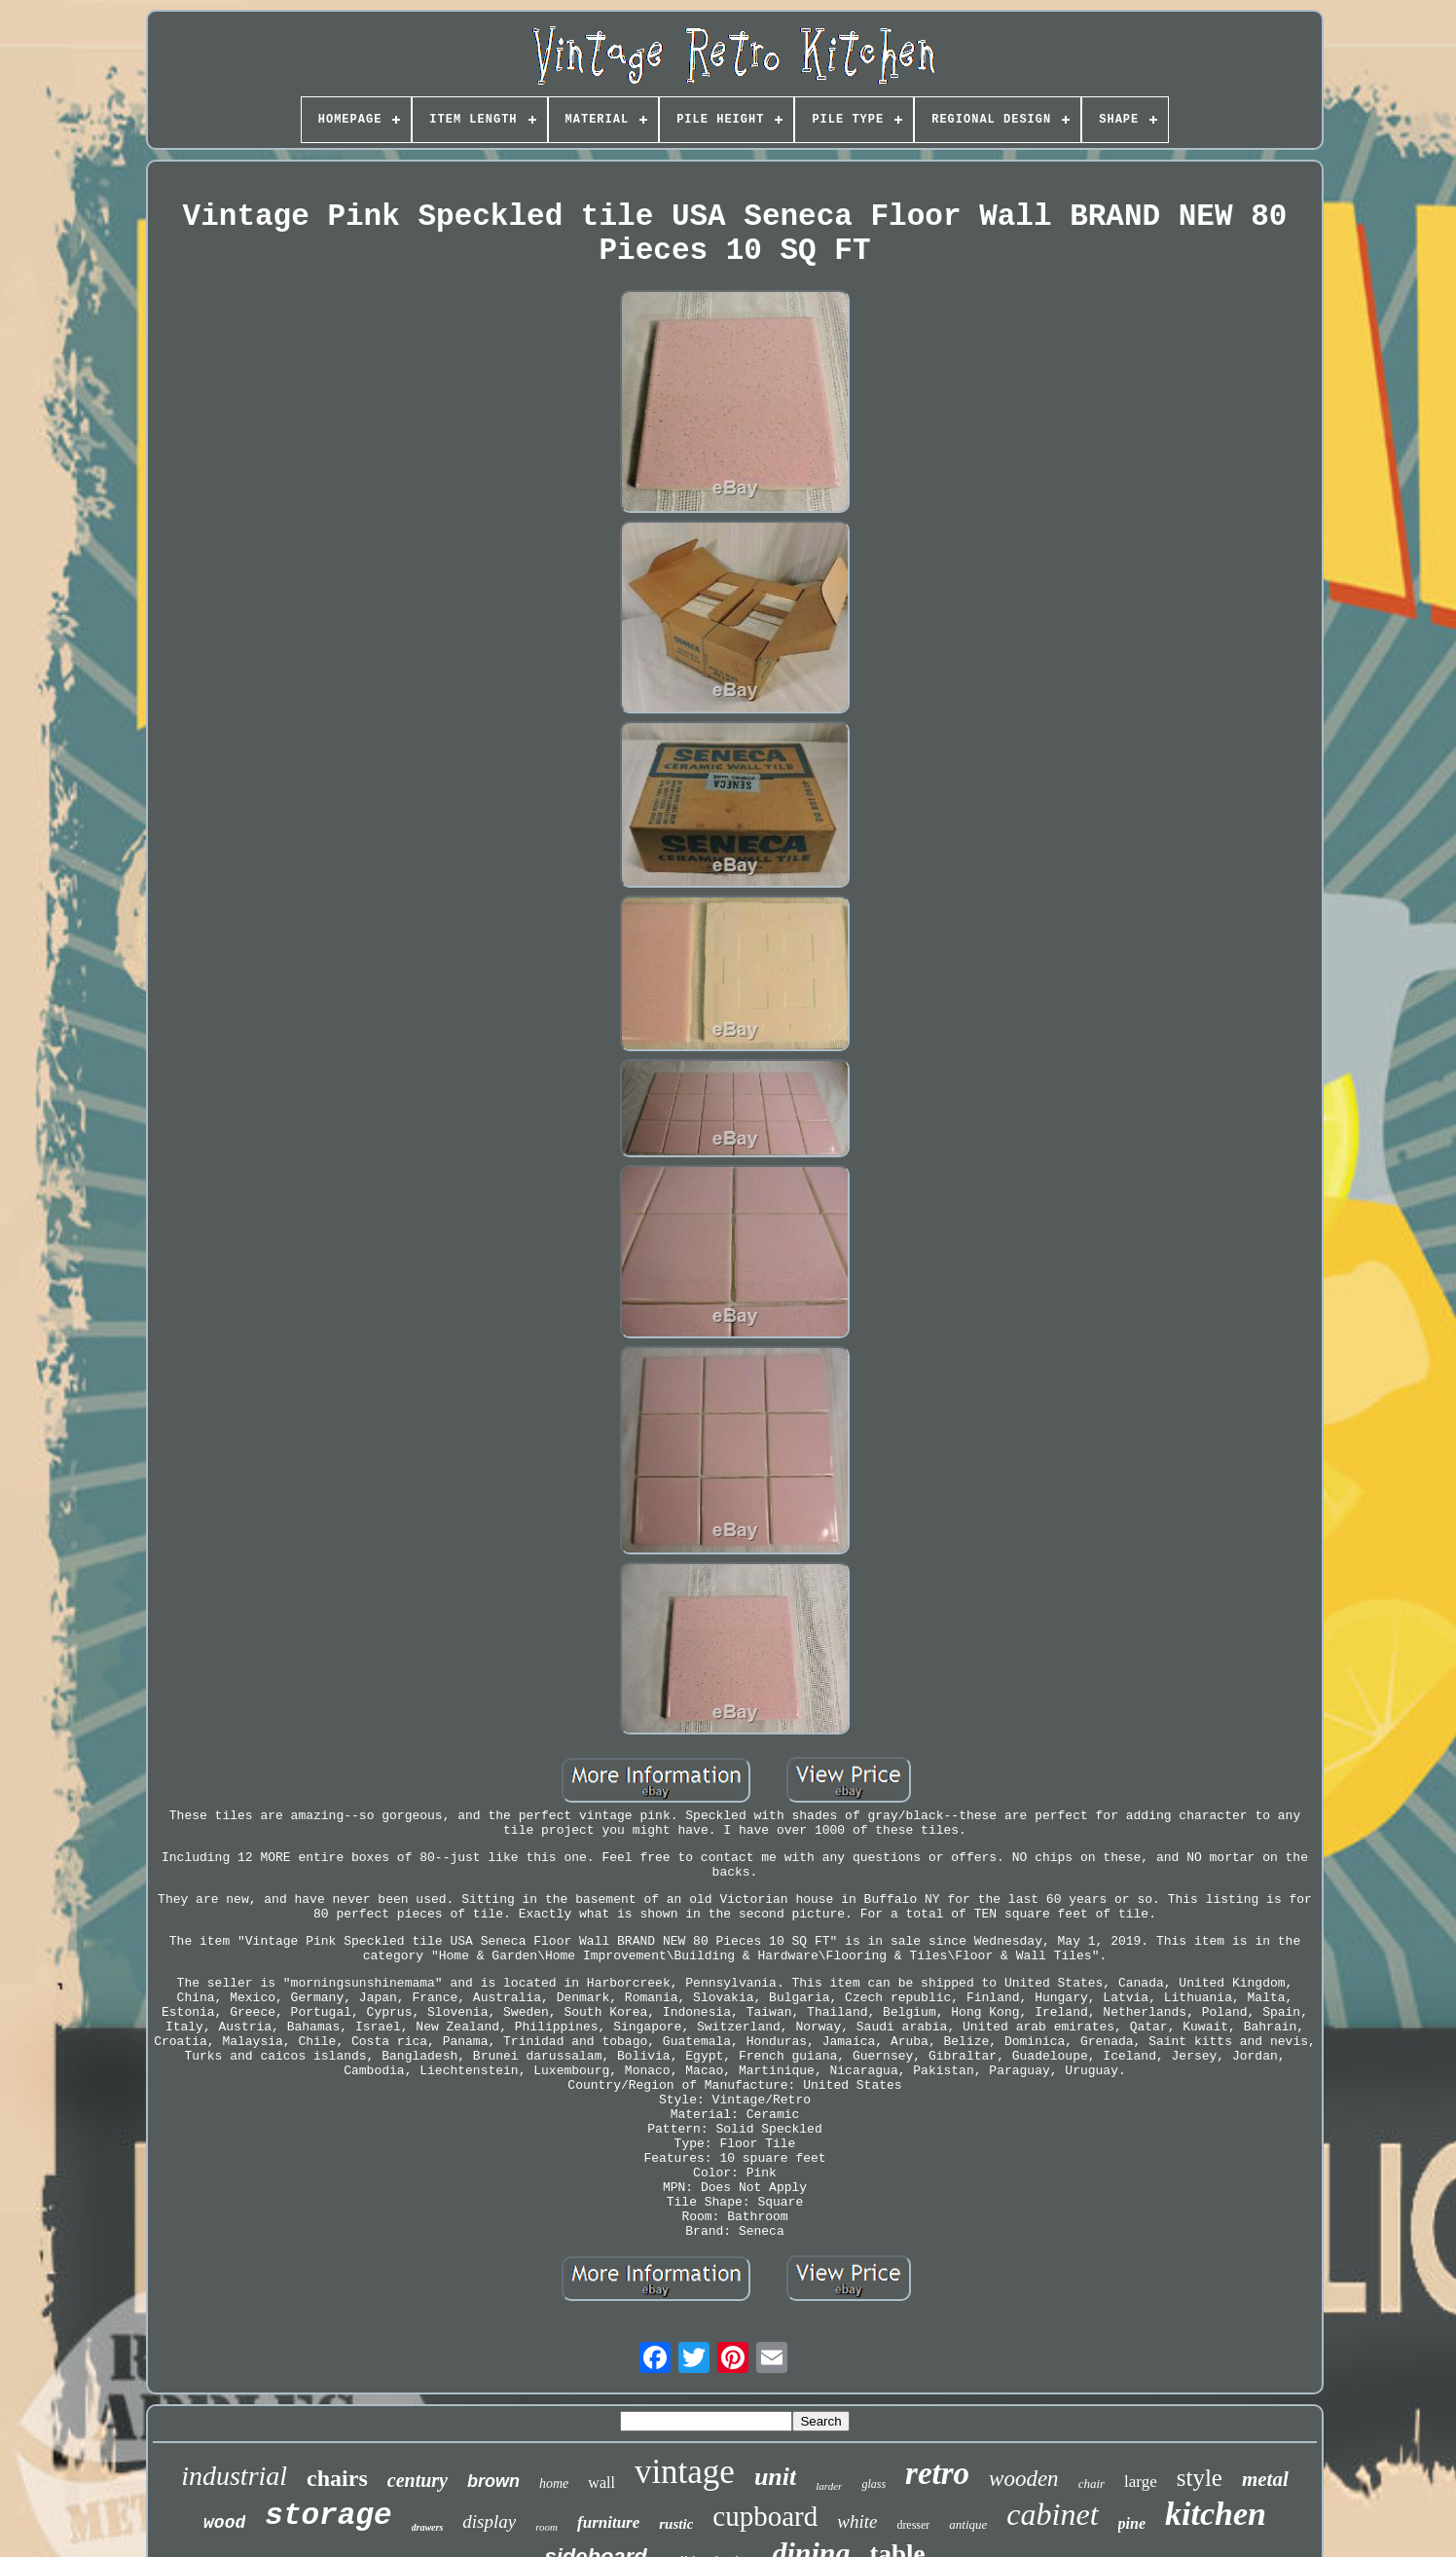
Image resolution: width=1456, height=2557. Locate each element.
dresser (912, 2525)
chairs (337, 2478)
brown (493, 2481)
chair (1091, 2483)
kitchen (1215, 2514)
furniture (608, 2522)
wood (224, 2523)
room (546, 2527)
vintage (685, 2472)
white (857, 2521)
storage (328, 2516)
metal (1265, 2479)
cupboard (765, 2516)
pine (1132, 2523)
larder (829, 2486)
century (417, 2480)
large (1140, 2481)
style (1199, 2478)
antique (968, 2524)
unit (775, 2477)
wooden (1024, 2478)
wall (601, 2482)
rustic (676, 2524)
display (489, 2521)
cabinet (1052, 2514)
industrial (234, 2476)
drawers (428, 2527)
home (553, 2483)
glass (873, 2484)
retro (937, 2473)
